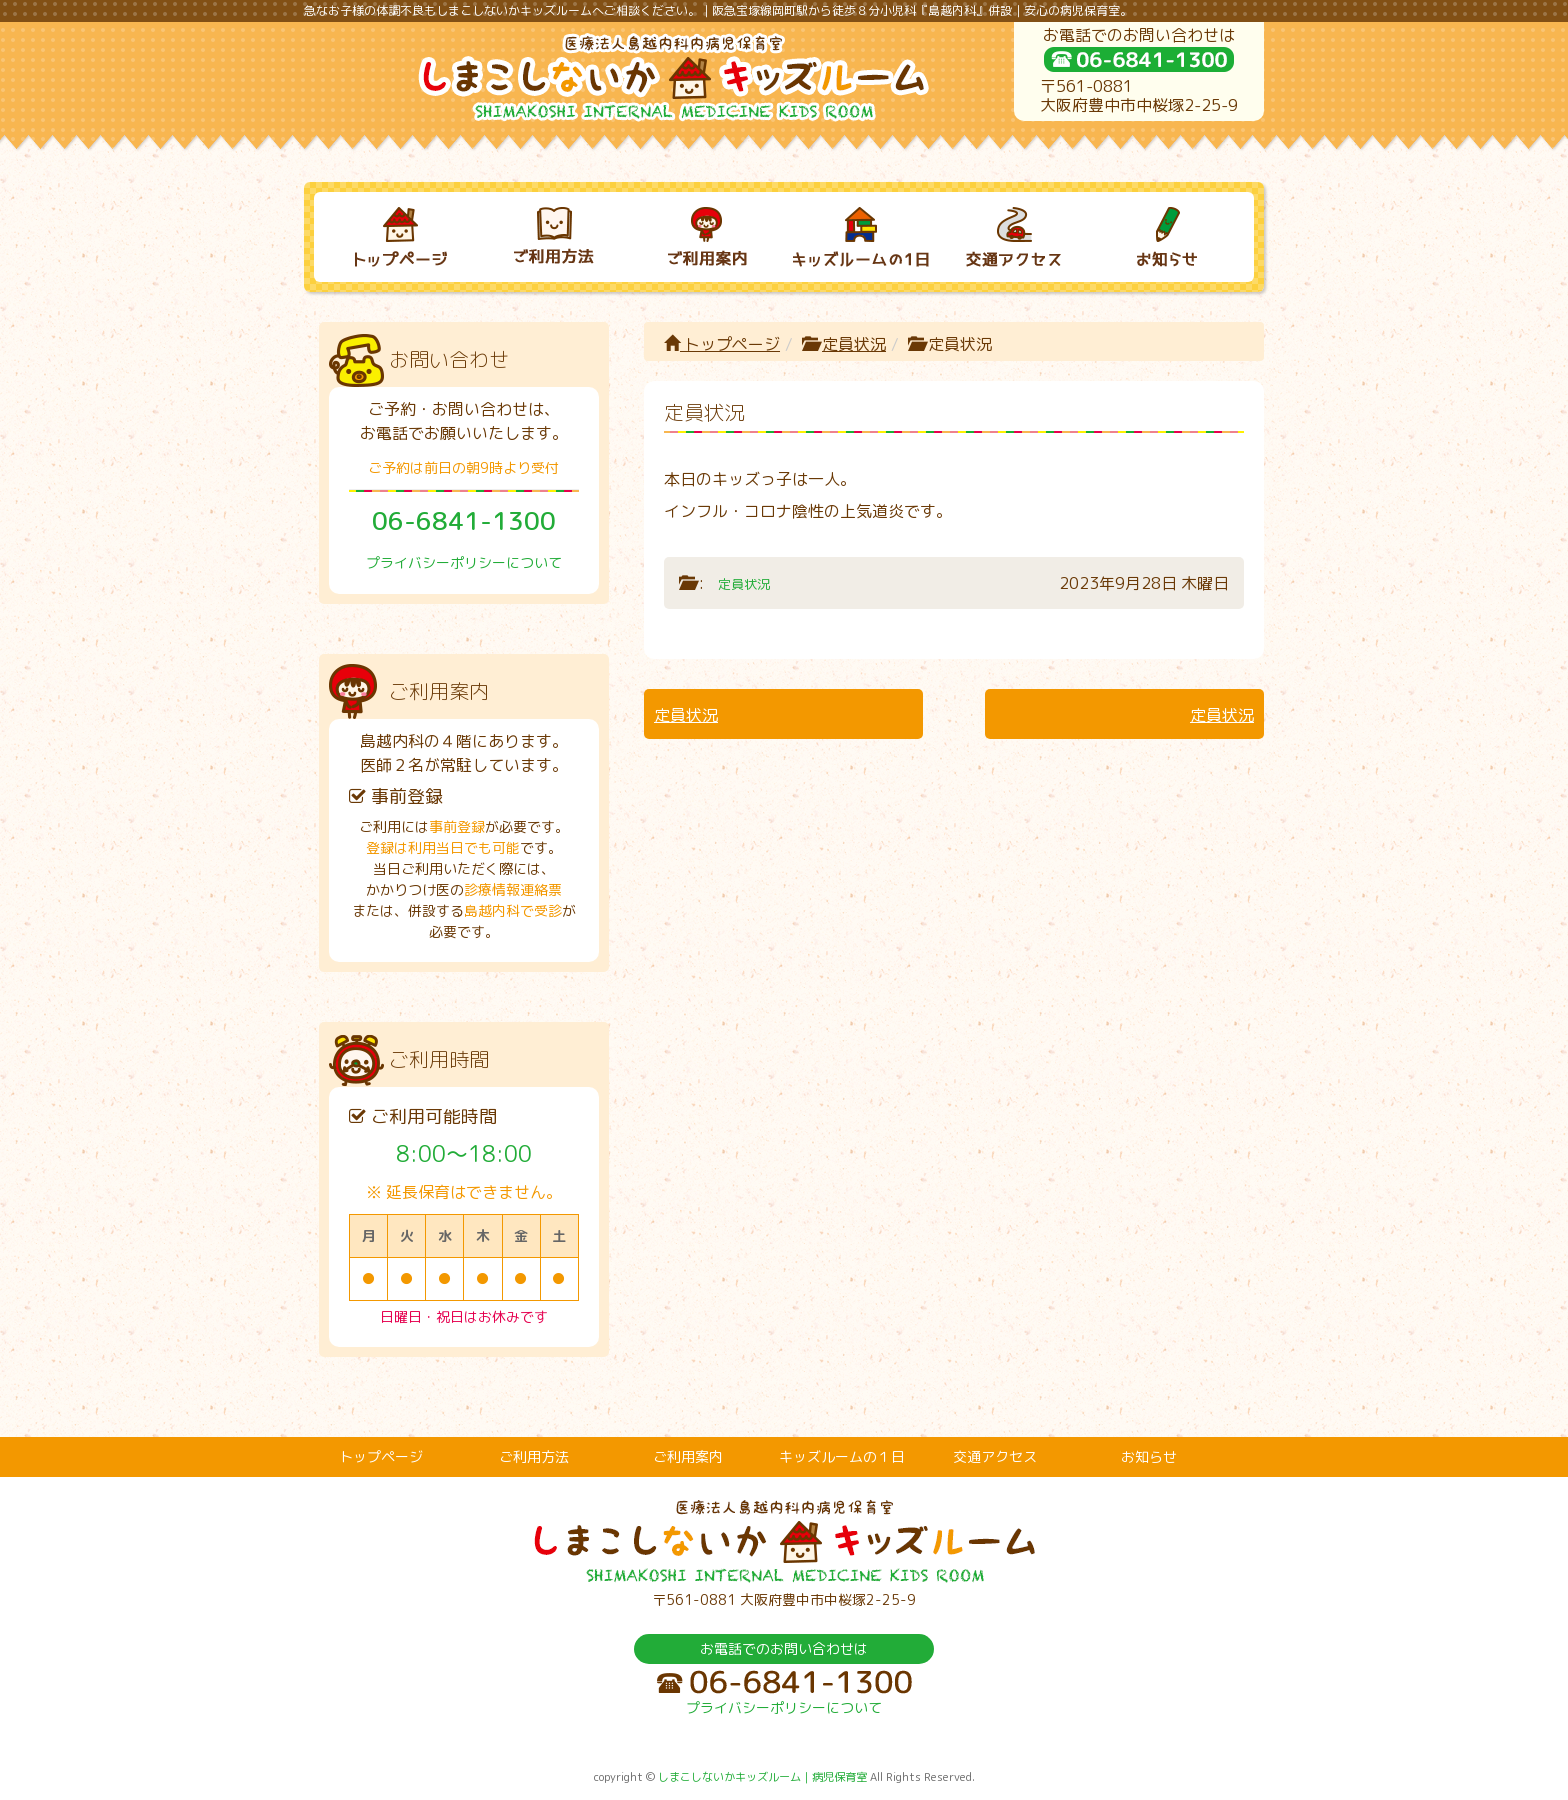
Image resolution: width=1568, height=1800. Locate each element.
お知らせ (1149, 1456)
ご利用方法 (534, 1456)
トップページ (722, 344)
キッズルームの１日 (842, 1456)
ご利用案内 (688, 1456)
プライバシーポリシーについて (464, 562)
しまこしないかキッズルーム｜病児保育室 (762, 1777)
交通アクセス (995, 1456)
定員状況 (854, 344)
